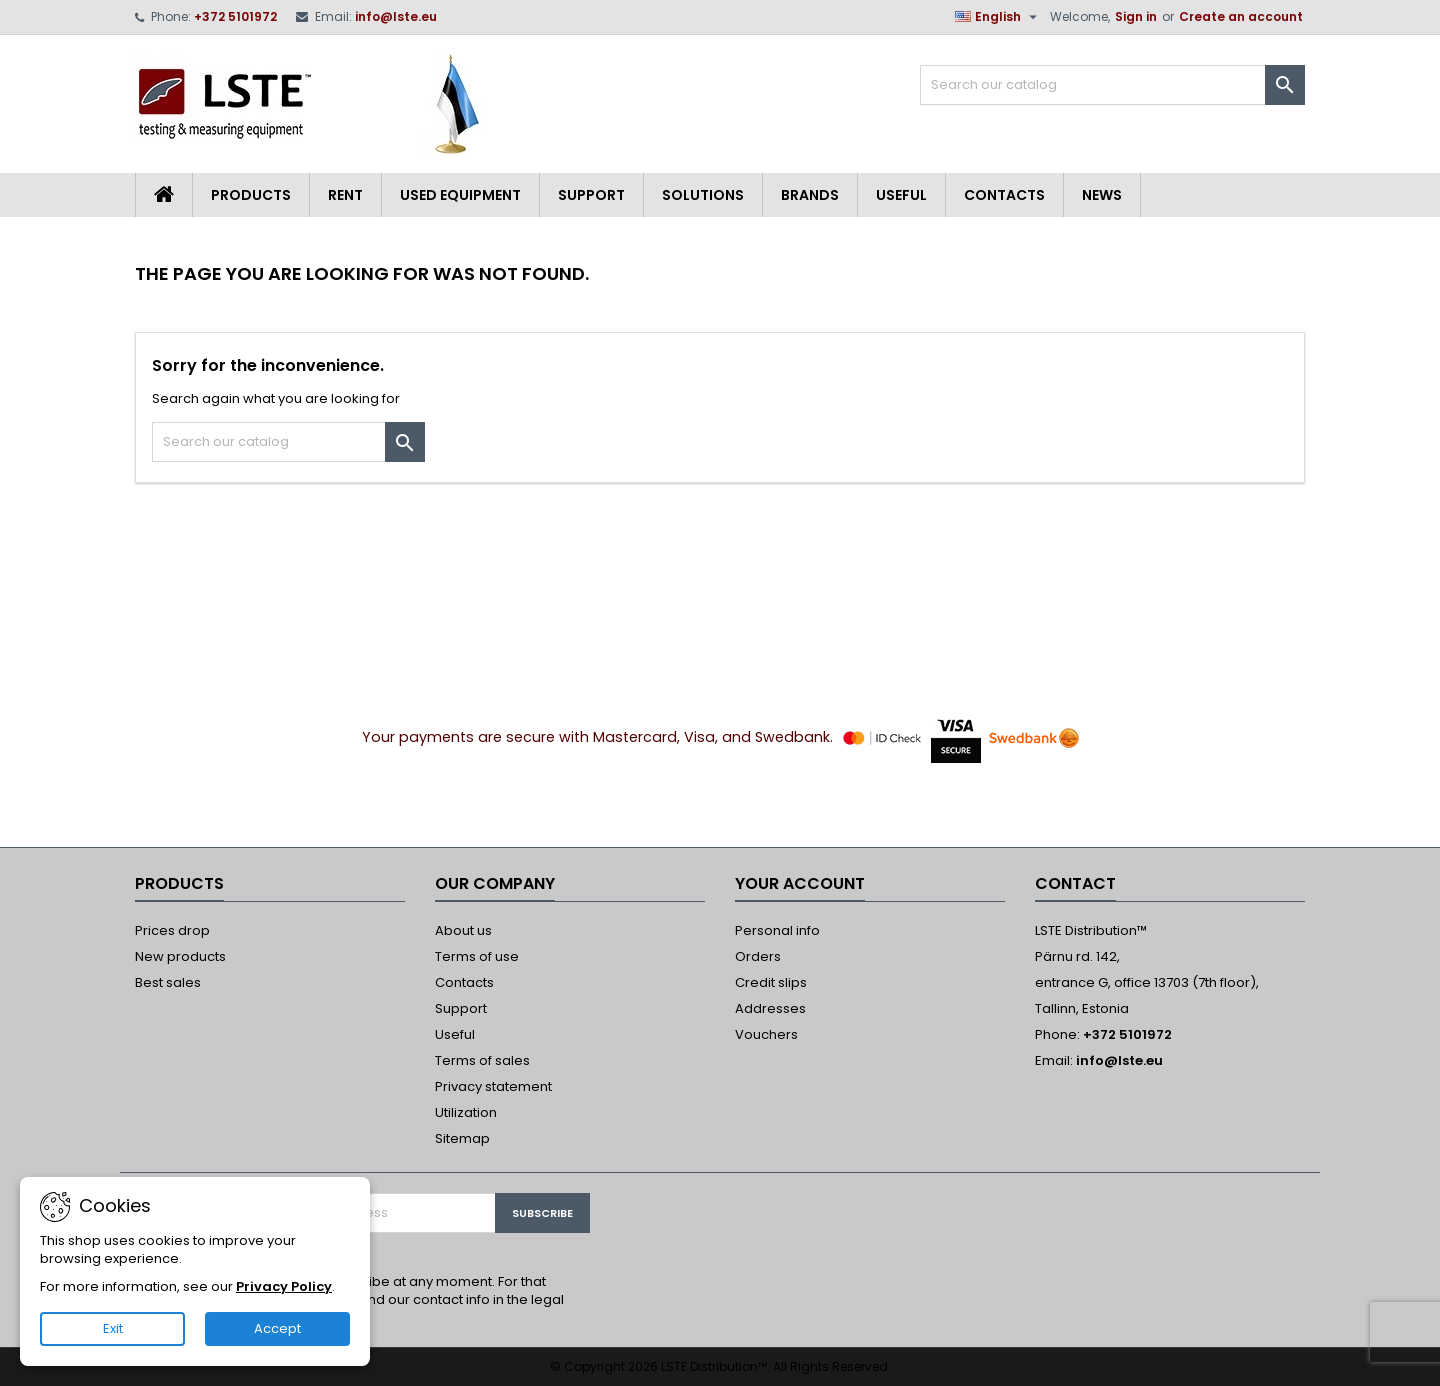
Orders (758, 956)
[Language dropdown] (998, 17)
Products (251, 195)
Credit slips (771, 982)
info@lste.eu (396, 16)
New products (180, 956)
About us (463, 930)
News (1102, 195)
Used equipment (460, 195)
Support (591, 195)
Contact (1075, 883)
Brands (810, 195)
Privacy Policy (284, 1286)
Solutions (703, 195)
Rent (345, 195)
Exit (113, 1328)
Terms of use (477, 956)
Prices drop (172, 930)
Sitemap (462, 1138)
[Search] (1112, 85)
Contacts (1004, 195)
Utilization (466, 1112)
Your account (800, 883)
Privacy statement (493, 1086)
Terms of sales (482, 1060)
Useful (901, 195)
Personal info (777, 930)
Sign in (1136, 16)
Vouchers (766, 1034)
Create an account (1241, 16)
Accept (277, 1328)
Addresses (770, 1008)
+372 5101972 (235, 16)
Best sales (168, 982)
